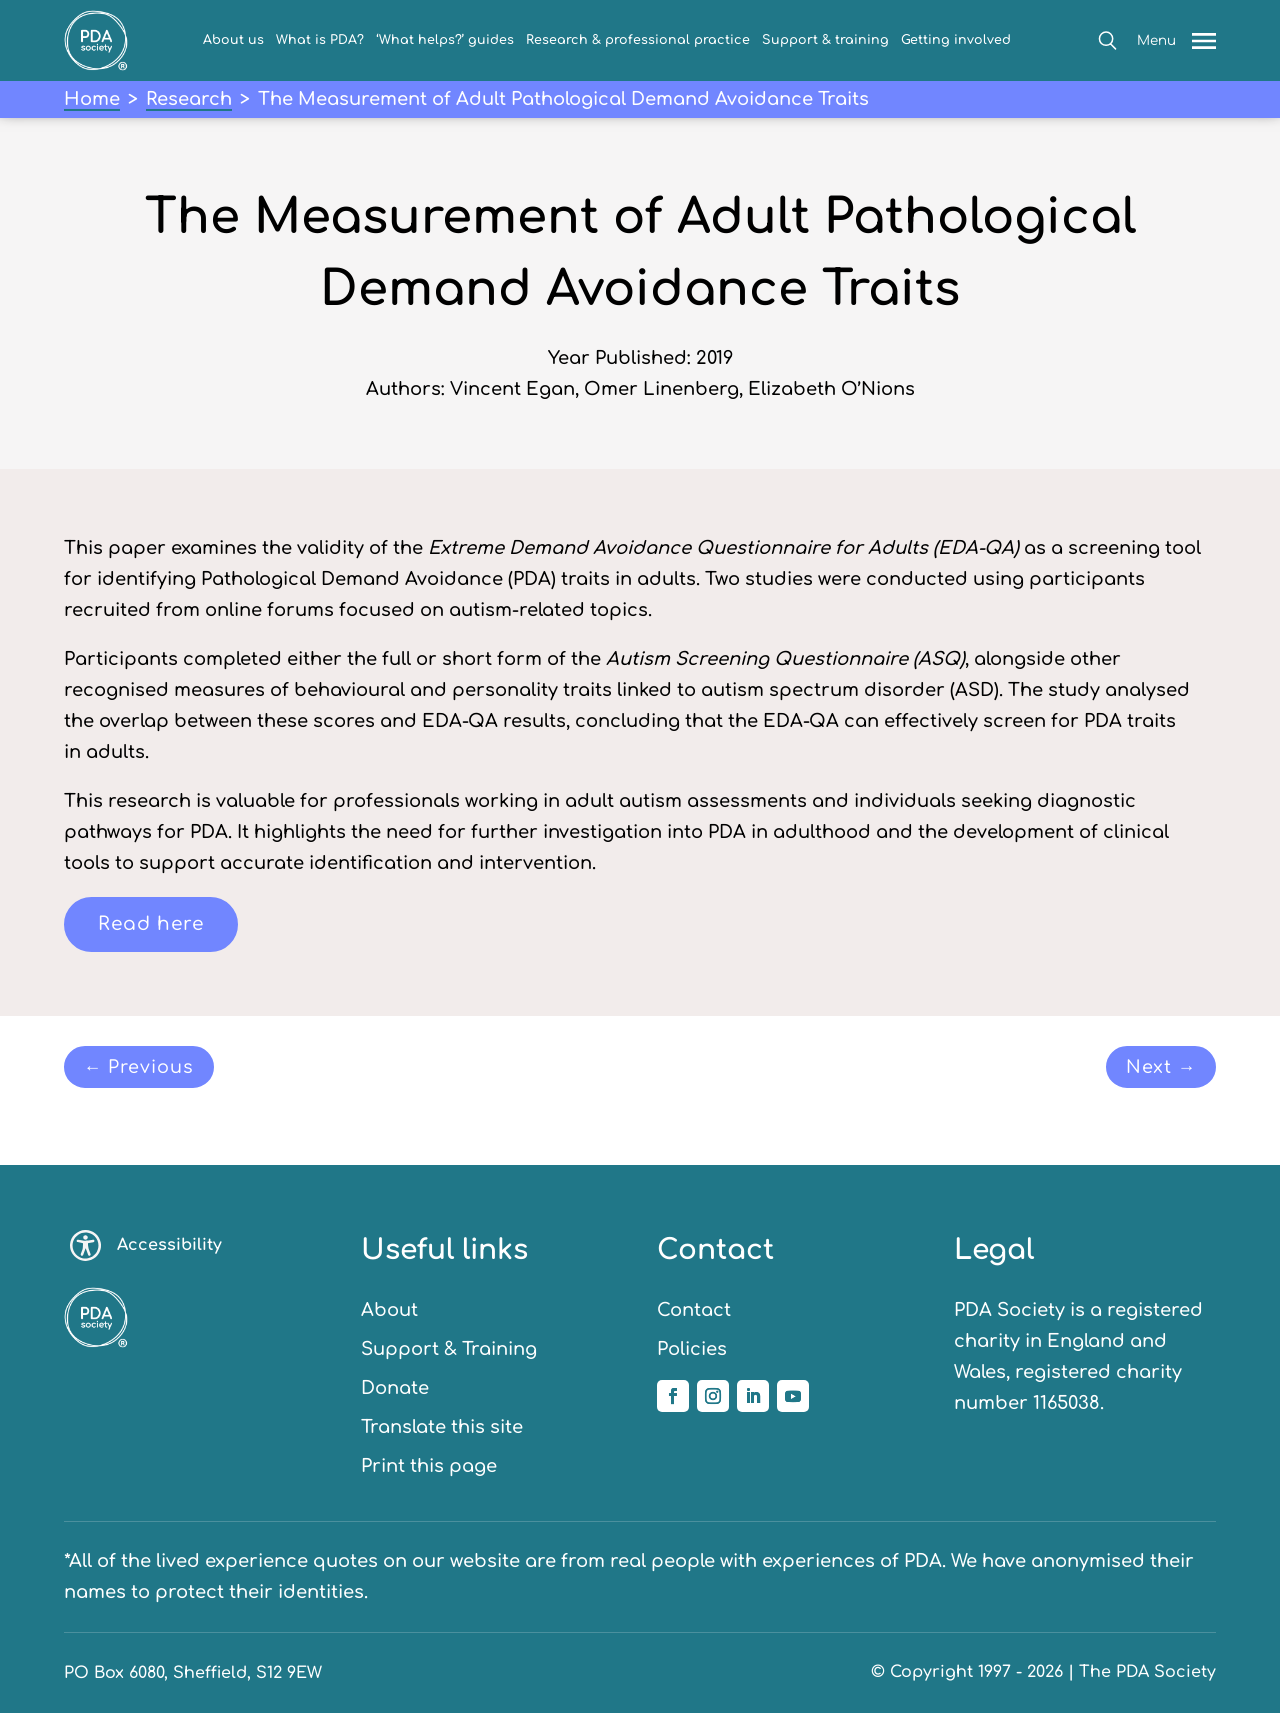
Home (92, 99)
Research (189, 99)
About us (233, 40)
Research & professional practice (638, 40)
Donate (395, 1395)
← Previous (148, 1071)
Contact (694, 1317)
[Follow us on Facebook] (673, 1403)
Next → (1154, 1071)
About (389, 1317)
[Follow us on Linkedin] (753, 1403)
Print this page (429, 1473)
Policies (692, 1356)
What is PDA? (320, 40)
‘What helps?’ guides (445, 40)
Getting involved (956, 40)
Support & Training (449, 1356)
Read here (154, 925)
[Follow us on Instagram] (713, 1403)
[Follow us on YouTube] (793, 1403)
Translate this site (442, 1434)
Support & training (825, 40)
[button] (1107, 40)
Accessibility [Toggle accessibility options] (146, 1252)
